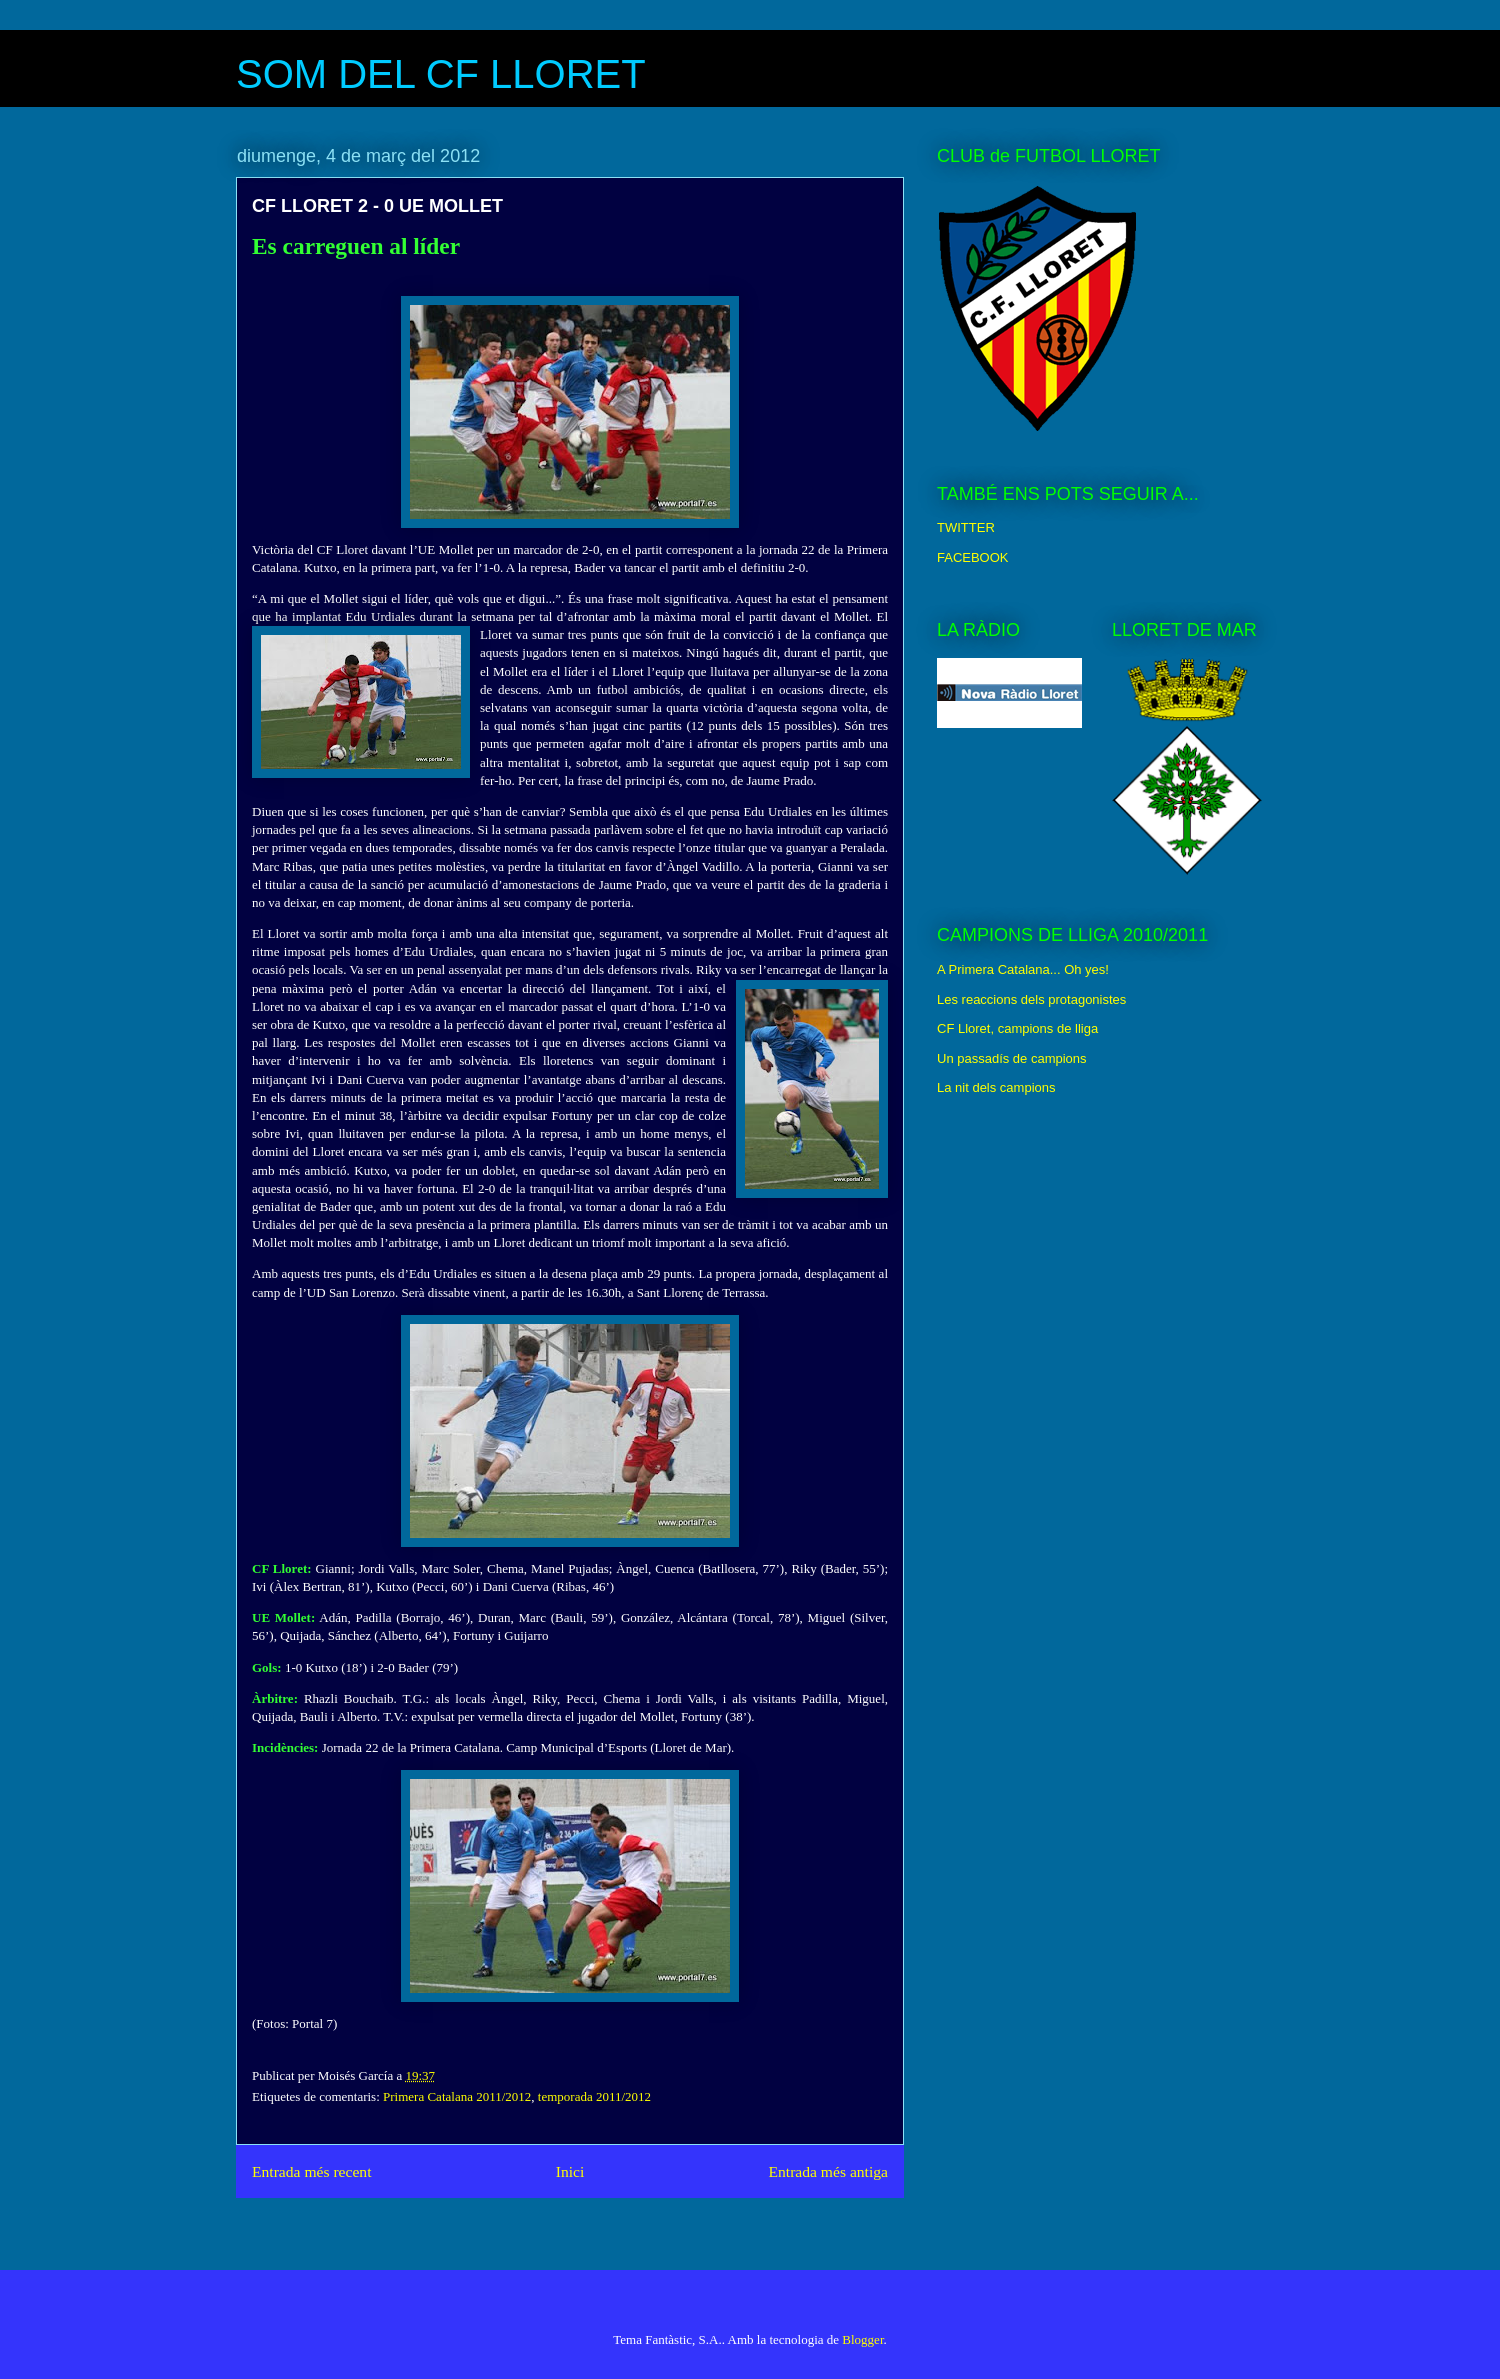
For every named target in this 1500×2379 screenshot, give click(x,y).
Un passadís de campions (1012, 1058)
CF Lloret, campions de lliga (1017, 1028)
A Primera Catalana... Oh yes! (1023, 969)
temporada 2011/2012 (594, 2096)
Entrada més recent (312, 2171)
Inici (570, 2171)
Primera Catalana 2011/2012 (457, 2096)
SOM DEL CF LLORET (441, 74)
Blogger (862, 2339)
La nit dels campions (996, 1087)
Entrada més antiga (828, 2171)
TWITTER (966, 527)
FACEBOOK (973, 557)
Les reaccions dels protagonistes (1031, 999)
